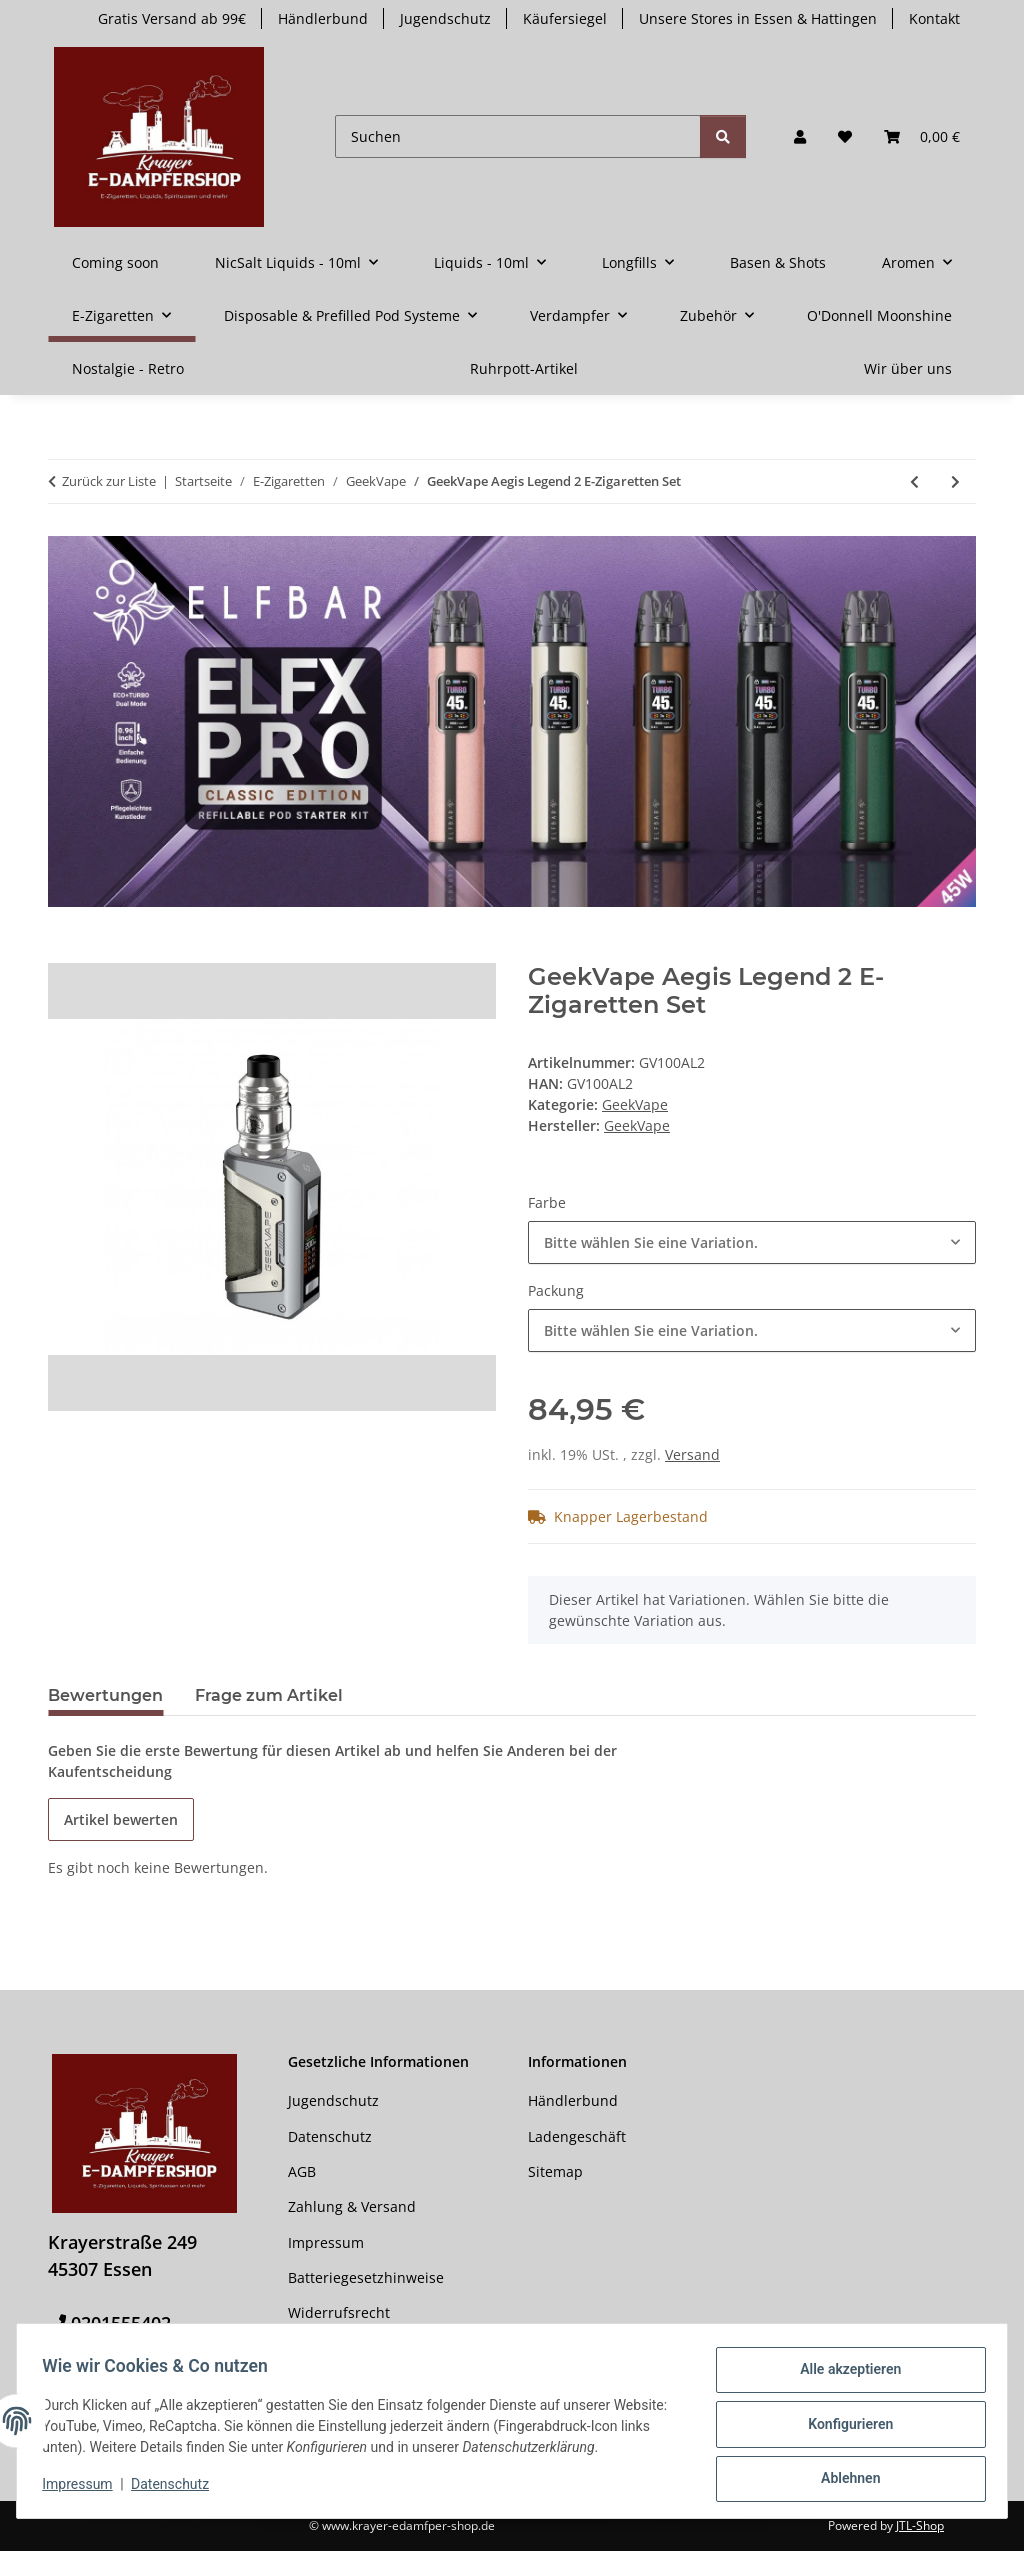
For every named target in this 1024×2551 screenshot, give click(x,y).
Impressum (84, 2489)
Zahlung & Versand (352, 2206)
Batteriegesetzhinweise (366, 2277)
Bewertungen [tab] (105, 1695)
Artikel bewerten (121, 1819)
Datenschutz (177, 2489)
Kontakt (934, 18)
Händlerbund (323, 18)
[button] (800, 136)
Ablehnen (843, 2480)
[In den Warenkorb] (64, 952)
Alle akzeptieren (843, 2376)
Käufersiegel (565, 18)
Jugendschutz (445, 18)
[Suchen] (518, 136)
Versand (692, 1454)
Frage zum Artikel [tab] (269, 1695)
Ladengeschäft (577, 2136)
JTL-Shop (920, 2525)
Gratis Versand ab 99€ (172, 18)
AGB (302, 2171)
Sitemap (555, 2171)
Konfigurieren (843, 2428)
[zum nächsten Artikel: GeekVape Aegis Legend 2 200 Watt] (955, 481)
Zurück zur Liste (109, 481)
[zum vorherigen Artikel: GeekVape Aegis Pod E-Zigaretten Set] (914, 481)
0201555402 (121, 2323)
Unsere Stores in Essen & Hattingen (758, 18)
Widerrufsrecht (339, 2312)
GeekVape (635, 1104)
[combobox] (752, 1242)
